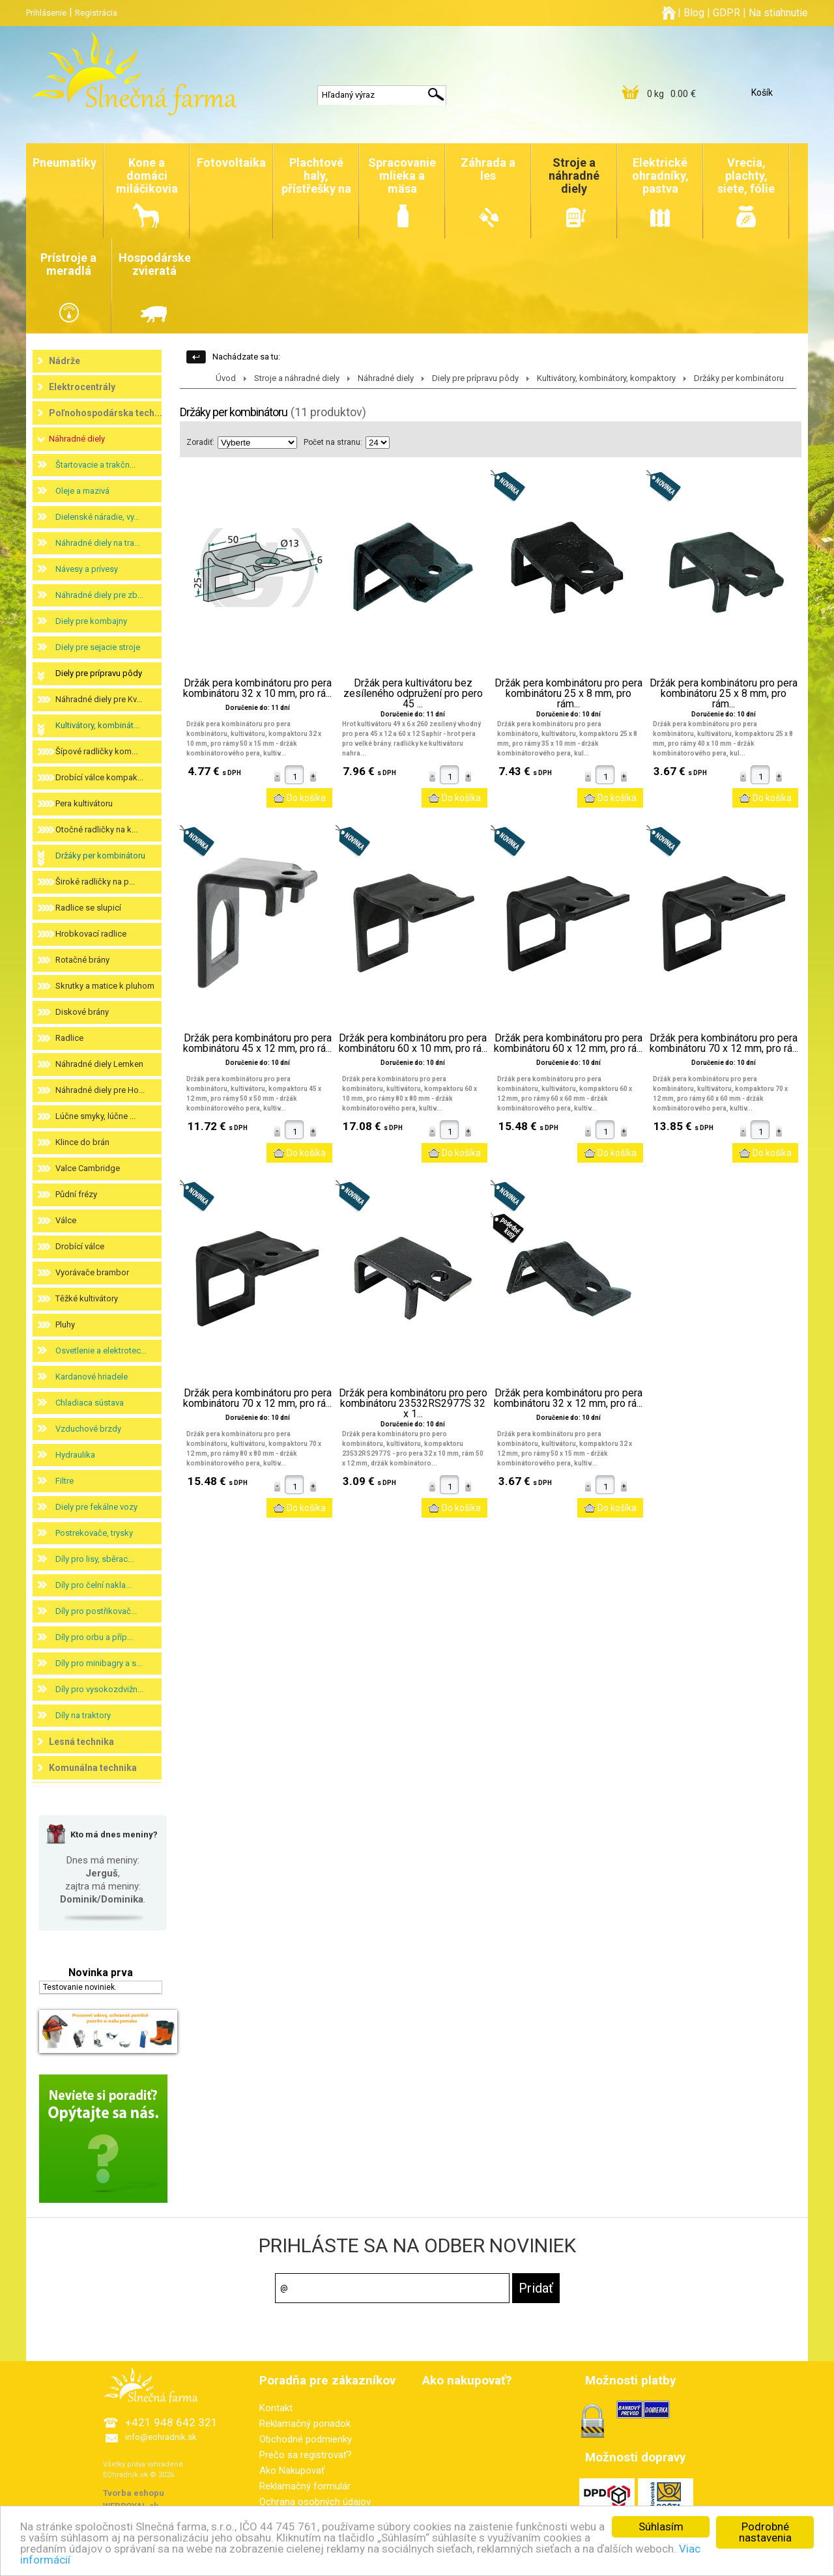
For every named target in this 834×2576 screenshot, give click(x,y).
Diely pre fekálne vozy (96, 1507)
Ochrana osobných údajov (315, 2502)
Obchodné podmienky (305, 2439)
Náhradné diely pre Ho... (100, 1090)
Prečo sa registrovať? (305, 2455)
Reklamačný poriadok (305, 2423)
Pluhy (65, 1324)
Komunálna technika (93, 1767)
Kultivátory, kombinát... (97, 725)
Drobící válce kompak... (99, 777)
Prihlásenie (46, 13)
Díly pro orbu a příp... (94, 1637)
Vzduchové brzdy (88, 1429)
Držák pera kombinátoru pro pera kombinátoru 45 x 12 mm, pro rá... (257, 1043)
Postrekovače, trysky (94, 1533)
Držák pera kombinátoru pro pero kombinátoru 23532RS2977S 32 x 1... (413, 1403)
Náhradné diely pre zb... (99, 595)
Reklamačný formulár (305, 2486)
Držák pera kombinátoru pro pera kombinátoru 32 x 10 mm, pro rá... (257, 688)
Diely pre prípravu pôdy (98, 673)
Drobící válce (79, 1246)
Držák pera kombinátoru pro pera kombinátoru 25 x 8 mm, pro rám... (568, 693)
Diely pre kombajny (91, 621)
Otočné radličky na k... (96, 829)
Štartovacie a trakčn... (95, 465)
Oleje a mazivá (82, 491)
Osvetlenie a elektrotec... (101, 1350)
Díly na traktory (83, 1715)
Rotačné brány (82, 960)
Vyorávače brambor (92, 1272)
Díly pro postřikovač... (96, 1611)
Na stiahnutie (778, 13)
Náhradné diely (77, 439)
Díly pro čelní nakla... (93, 1585)
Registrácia (96, 13)
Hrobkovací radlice (90, 934)
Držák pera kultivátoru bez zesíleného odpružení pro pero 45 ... (413, 693)
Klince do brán (82, 1142)
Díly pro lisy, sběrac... (94, 1559)
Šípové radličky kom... (96, 751)
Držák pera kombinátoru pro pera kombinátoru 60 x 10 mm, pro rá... (413, 1043)
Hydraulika (75, 1455)
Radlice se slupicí (88, 908)
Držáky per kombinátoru (100, 855)
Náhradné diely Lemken (99, 1064)
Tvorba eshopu (133, 2493)
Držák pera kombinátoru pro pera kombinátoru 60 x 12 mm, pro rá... (568, 1043)
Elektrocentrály (82, 387)
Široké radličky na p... (95, 881)
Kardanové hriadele (91, 1376)
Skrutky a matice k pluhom (104, 986)
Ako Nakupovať (291, 2470)
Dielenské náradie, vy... (97, 517)
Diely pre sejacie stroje (97, 647)
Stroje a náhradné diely (296, 378)
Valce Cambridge (87, 1168)
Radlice (69, 1038)
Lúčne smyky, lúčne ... (95, 1116)
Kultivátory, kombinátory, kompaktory (606, 378)
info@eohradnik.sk (161, 2437)
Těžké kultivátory (86, 1298)
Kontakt (276, 2408)
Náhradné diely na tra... (97, 543)
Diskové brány (82, 1012)
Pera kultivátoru (84, 803)
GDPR (726, 13)
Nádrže (64, 361)
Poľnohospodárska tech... (105, 413)
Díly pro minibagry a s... (98, 1663)
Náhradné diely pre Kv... (98, 699)
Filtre (64, 1481)
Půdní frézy (76, 1194)
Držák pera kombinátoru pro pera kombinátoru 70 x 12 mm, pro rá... (724, 1043)
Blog (693, 13)
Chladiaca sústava (89, 1403)
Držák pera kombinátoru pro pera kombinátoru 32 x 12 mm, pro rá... (568, 1398)
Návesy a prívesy (86, 569)
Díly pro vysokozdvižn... (99, 1689)
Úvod (226, 378)
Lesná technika (81, 1741)
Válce (65, 1220)
